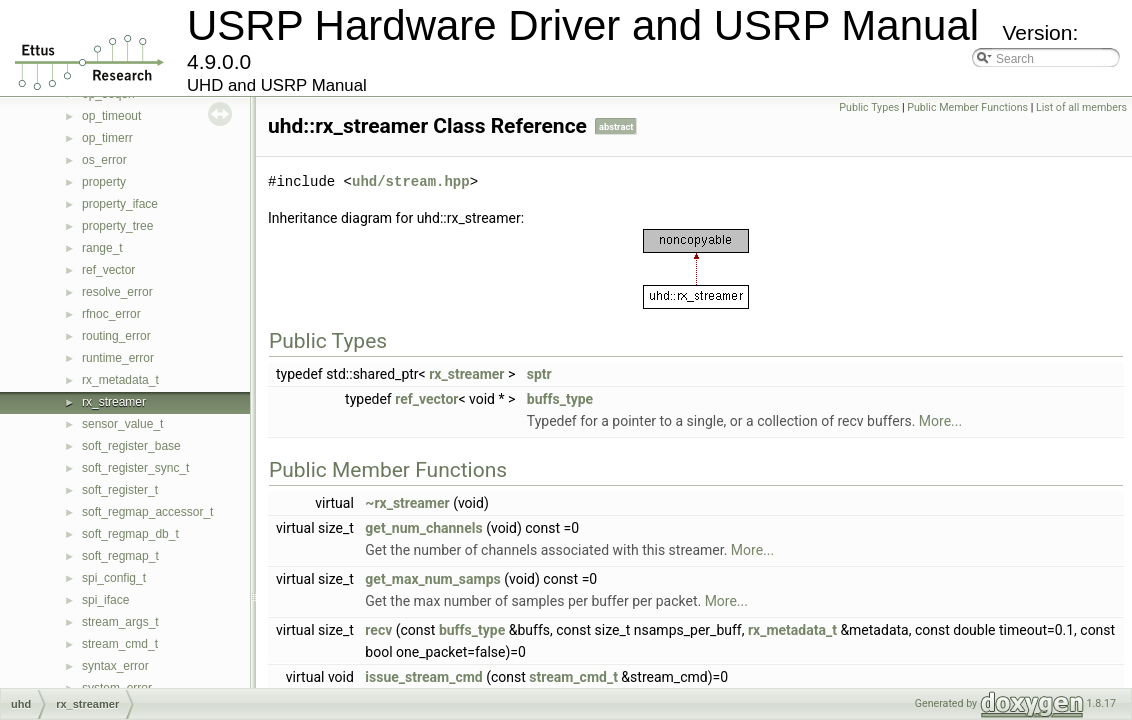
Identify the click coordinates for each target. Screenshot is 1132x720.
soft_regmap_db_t (130, 534)
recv (378, 630)
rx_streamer (114, 402)
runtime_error (118, 358)
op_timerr (107, 138)
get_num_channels (423, 528)
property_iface (120, 204)
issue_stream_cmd (423, 677)
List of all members (1081, 107)
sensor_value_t (122, 424)
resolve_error (117, 292)
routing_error (116, 336)
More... (940, 421)
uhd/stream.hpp (411, 181)
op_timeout (111, 116)
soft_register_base (131, 446)
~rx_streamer (407, 503)
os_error (104, 160)
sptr (539, 374)
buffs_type (560, 399)
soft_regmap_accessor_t (147, 512)
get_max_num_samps (432, 579)
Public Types (869, 107)
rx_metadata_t (120, 380)
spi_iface (105, 600)
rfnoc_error (111, 314)
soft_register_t (120, 490)
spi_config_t (114, 578)
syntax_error (115, 666)
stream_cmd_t (120, 644)
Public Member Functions (967, 107)
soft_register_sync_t (135, 468)
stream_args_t (120, 622)
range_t (102, 248)
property (104, 182)
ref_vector (108, 270)
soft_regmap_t (120, 556)
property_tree (117, 226)
